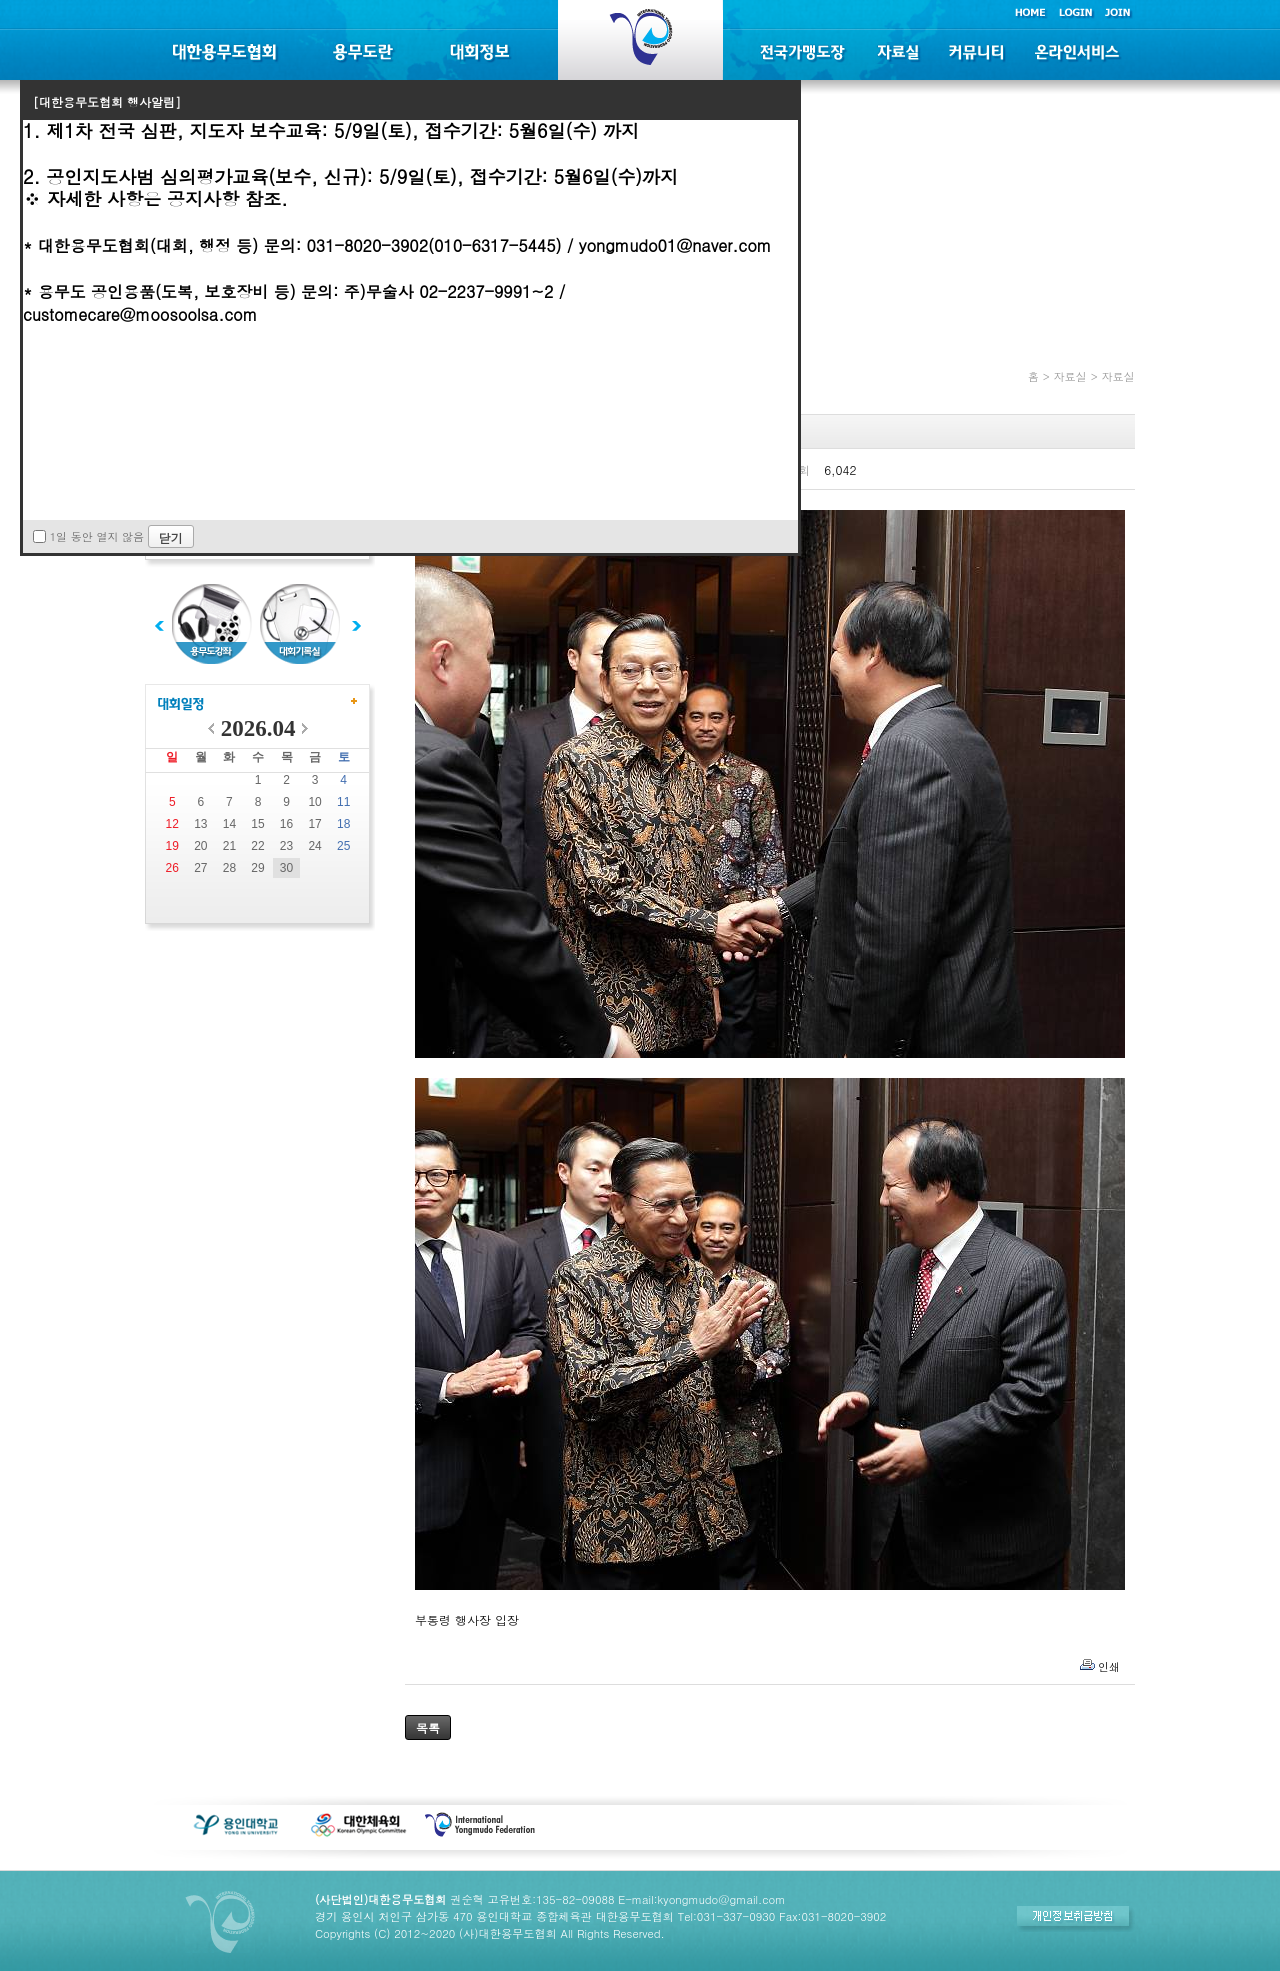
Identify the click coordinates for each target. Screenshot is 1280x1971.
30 (286, 868)
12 (172, 824)
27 (200, 868)
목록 (428, 1727)
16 (286, 824)
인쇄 (1109, 1666)
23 (286, 846)
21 (229, 846)
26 (172, 868)
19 (172, 846)
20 (200, 846)
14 (229, 824)
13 (200, 824)
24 (314, 846)
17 (314, 824)
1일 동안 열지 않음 (97, 536)
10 (314, 802)
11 (343, 802)
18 (343, 824)
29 (257, 868)
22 (257, 846)
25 (343, 846)
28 (229, 868)
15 (257, 824)
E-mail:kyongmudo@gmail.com (701, 1899)
